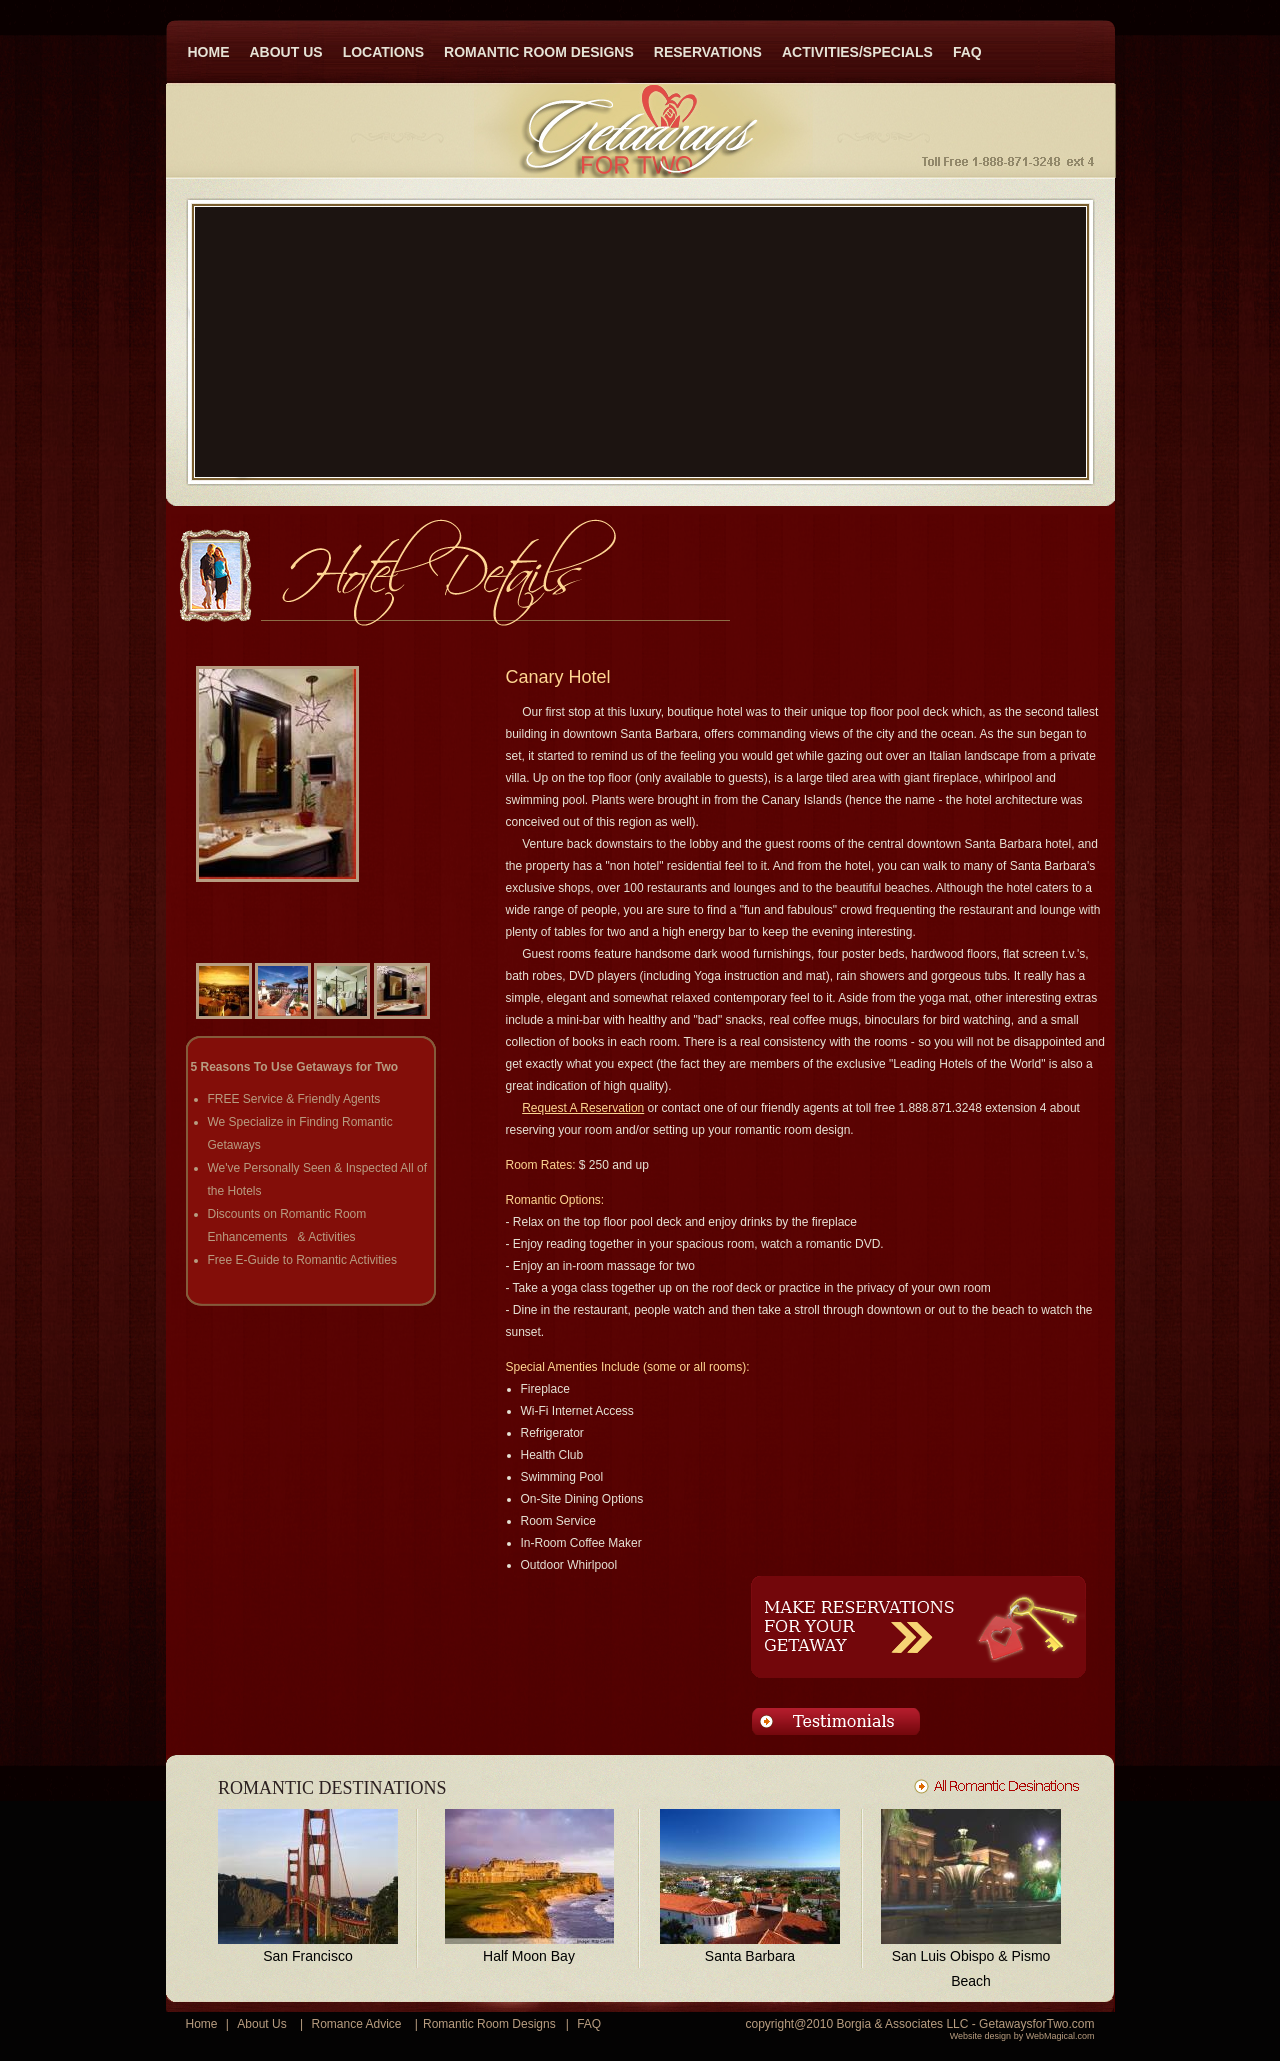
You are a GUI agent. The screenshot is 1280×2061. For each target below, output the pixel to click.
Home (202, 2024)
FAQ (967, 52)
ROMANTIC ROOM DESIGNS (539, 52)
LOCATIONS (383, 52)
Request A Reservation (583, 1108)
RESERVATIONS (708, 52)
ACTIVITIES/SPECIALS (857, 52)
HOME (209, 52)
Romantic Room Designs (489, 2024)
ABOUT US (286, 52)
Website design (980, 2036)
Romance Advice (356, 2024)
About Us (261, 2024)
